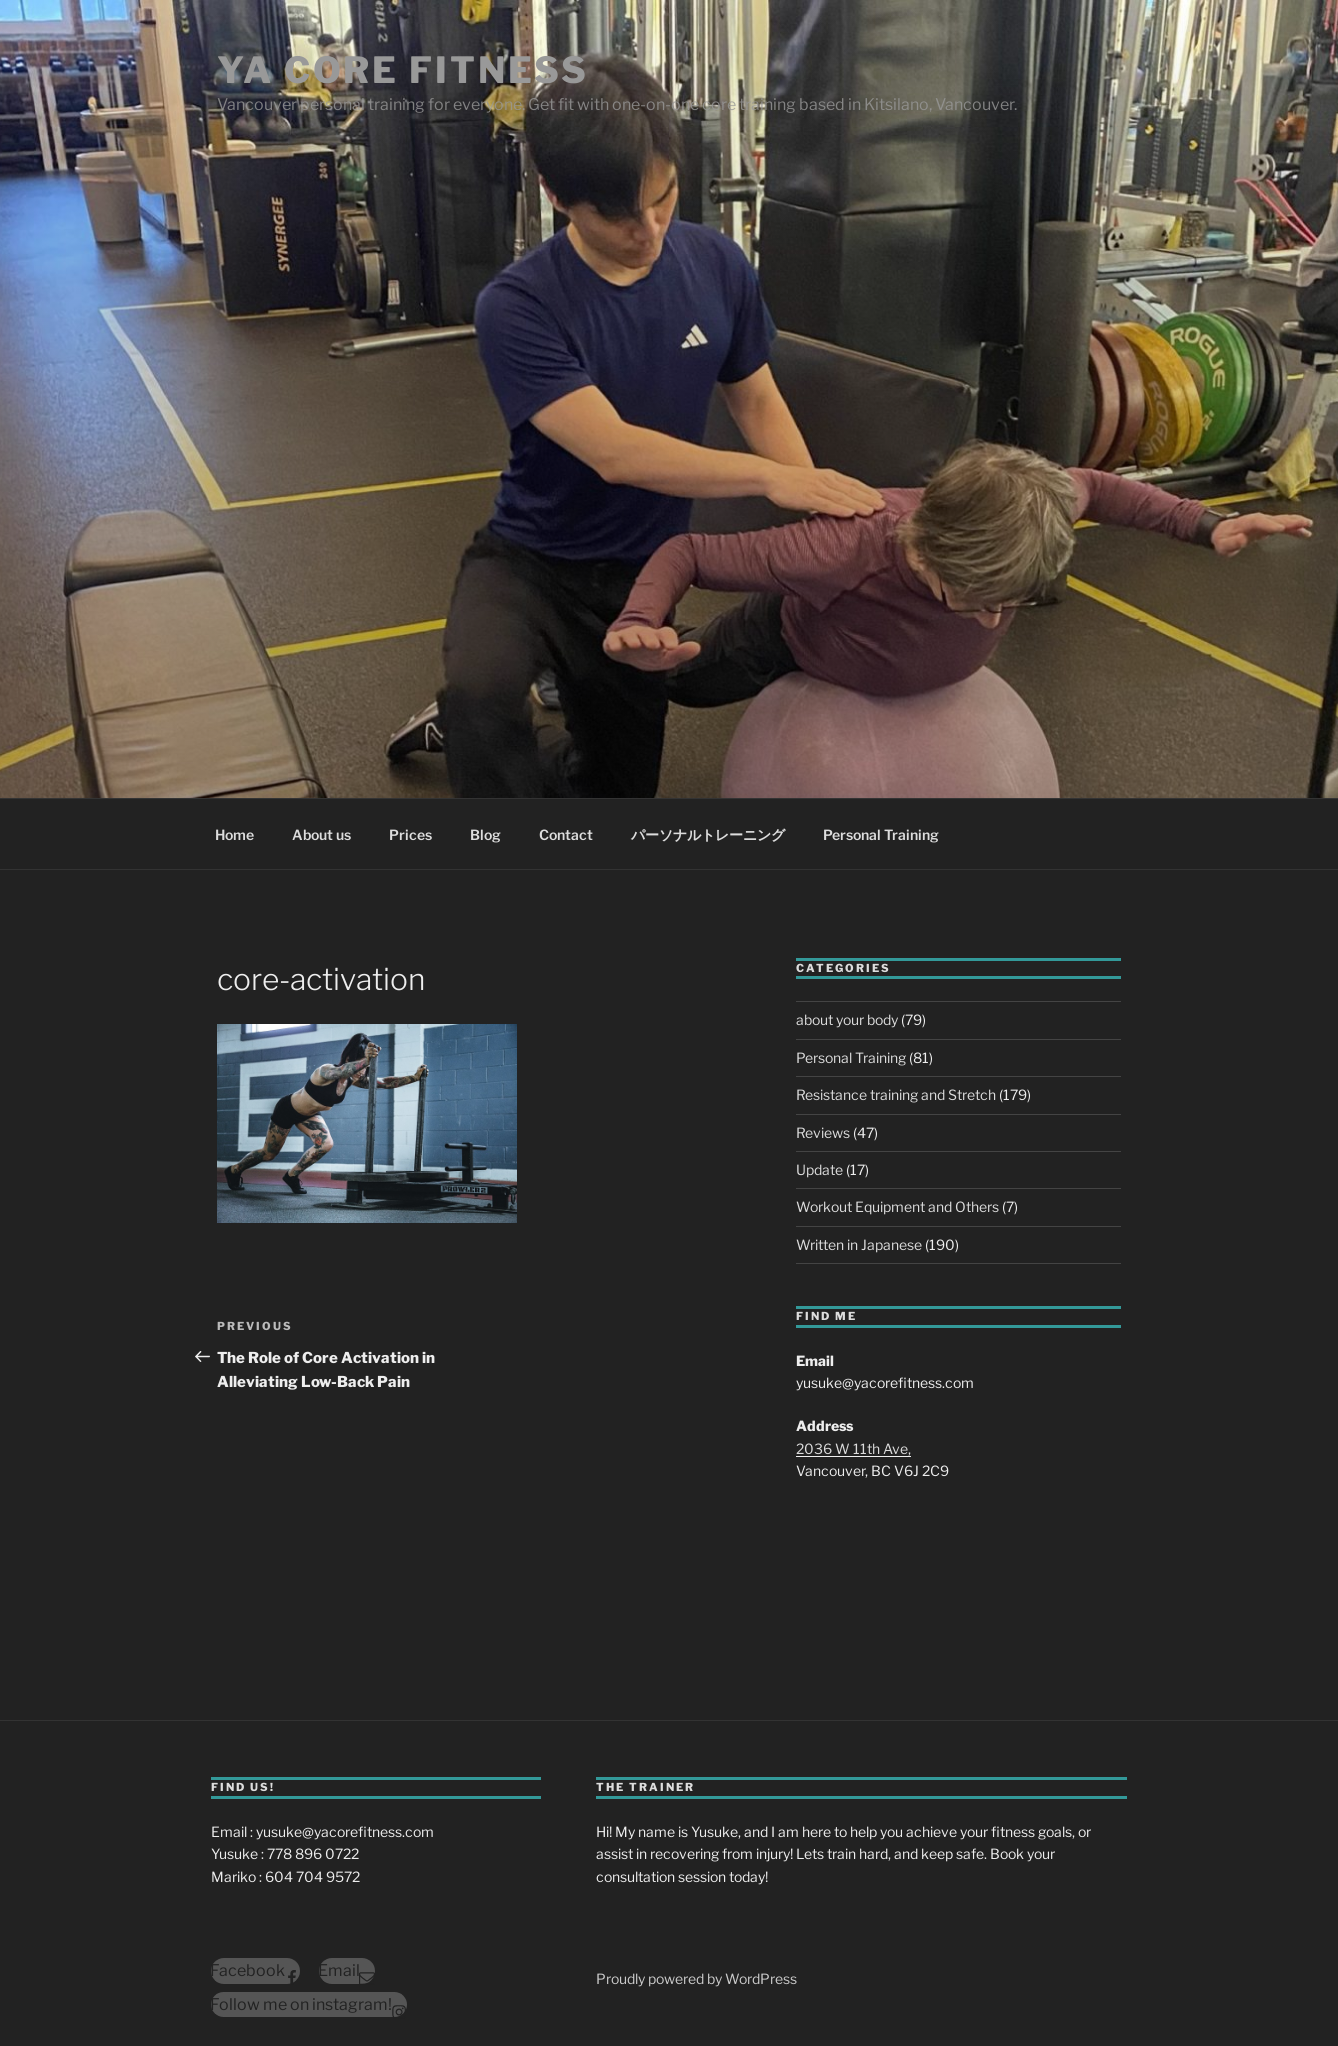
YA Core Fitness (403, 70)
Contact (566, 834)
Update (819, 1169)
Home (234, 834)
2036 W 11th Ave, (853, 1448)
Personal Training (881, 834)
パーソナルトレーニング (708, 834)
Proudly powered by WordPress (696, 1978)
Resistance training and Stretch (896, 1094)
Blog (485, 834)
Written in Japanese (859, 1244)
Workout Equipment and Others (897, 1206)
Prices (410, 834)
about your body (847, 1019)
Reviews (823, 1132)
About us (321, 834)
